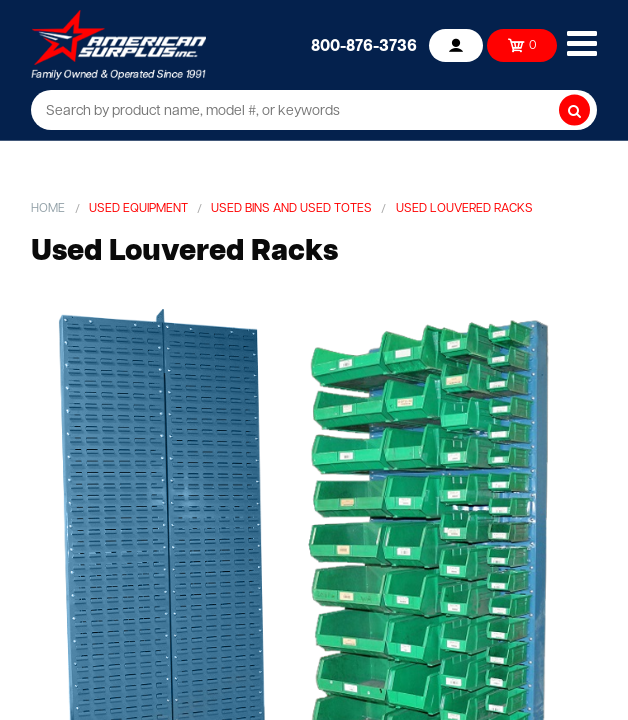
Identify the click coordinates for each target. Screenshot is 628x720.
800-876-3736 (364, 47)
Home (48, 209)
